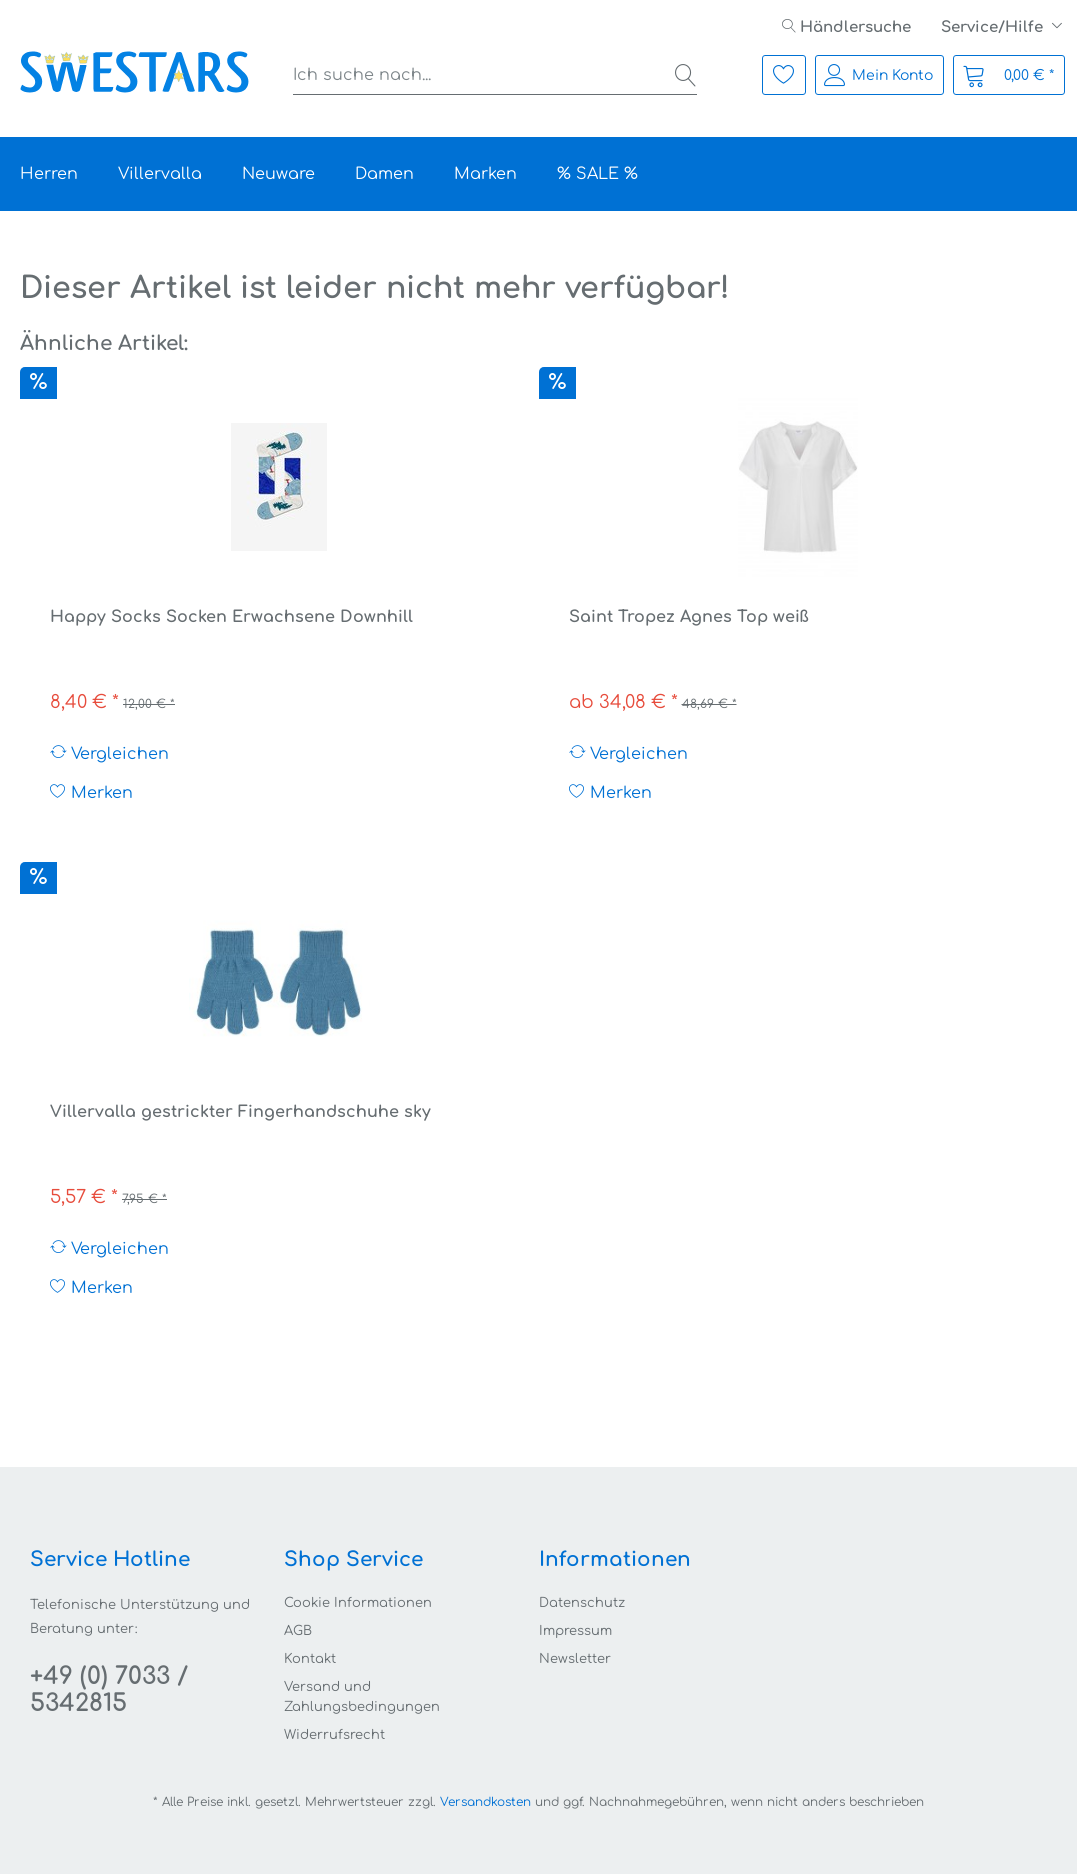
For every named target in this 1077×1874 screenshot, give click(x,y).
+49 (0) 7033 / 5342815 (109, 1690)
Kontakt (310, 1659)
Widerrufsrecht (334, 1735)
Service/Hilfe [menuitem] (994, 27)
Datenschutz (582, 1603)
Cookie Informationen (358, 1603)
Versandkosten (485, 1802)
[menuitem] (846, 27)
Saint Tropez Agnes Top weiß (689, 617)
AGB (298, 1631)
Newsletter (575, 1659)
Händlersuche (846, 27)
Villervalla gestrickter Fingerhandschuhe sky (240, 1112)
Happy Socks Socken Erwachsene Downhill (231, 617)
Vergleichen (109, 753)
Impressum (575, 1631)
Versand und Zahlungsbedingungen (362, 1697)
